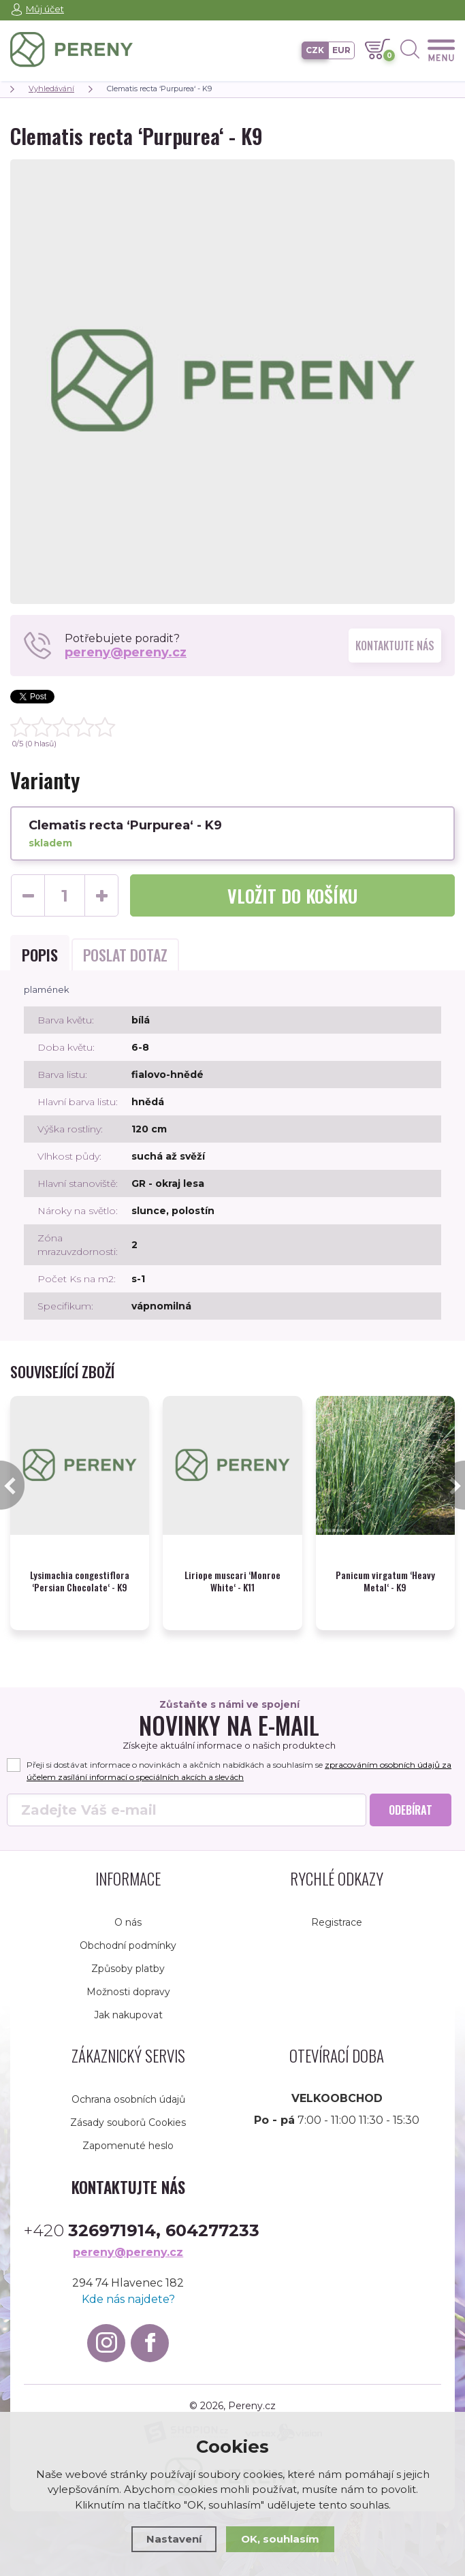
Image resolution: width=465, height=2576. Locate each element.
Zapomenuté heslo (128, 2132)
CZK (315, 50)
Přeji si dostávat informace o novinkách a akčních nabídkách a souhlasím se (239, 1757)
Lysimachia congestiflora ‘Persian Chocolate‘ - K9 (79, 1567)
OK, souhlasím (280, 2538)
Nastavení (174, 2538)
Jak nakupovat (128, 2001)
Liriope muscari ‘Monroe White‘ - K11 (232, 1567)
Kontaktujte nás (394, 645)
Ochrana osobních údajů (128, 2086)
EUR (341, 50)
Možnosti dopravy (128, 1978)
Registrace (336, 1909)
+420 (141, 2217)
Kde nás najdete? (128, 2285)
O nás (128, 1909)
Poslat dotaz (125, 955)
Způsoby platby (128, 1955)
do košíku (292, 895)
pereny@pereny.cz (126, 652)
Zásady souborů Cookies (128, 2109)
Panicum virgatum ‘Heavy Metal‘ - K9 (385, 1567)
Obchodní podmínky (128, 1932)
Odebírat (410, 1796)
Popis (40, 955)
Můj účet (45, 8)
